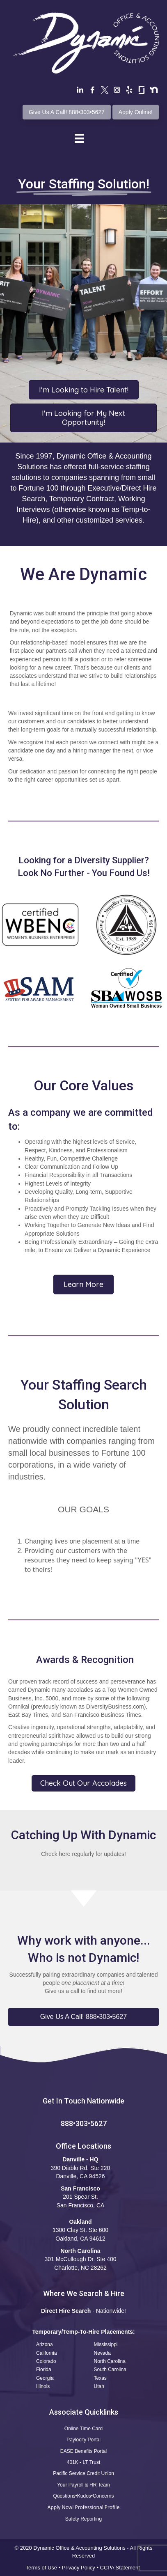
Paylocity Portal (83, 2440)
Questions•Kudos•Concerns (83, 2496)
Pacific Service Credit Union (83, 2473)
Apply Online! (136, 112)
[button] (83, 2017)
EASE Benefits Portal (83, 2451)
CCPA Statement (121, 2568)
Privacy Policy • (81, 2568)
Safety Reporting (83, 2519)
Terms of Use (41, 2568)
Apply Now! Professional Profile (83, 2507)
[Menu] (79, 138)
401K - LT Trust (84, 2462)
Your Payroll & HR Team (83, 2485)
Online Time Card (83, 2428)
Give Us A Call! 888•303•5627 (67, 112)
